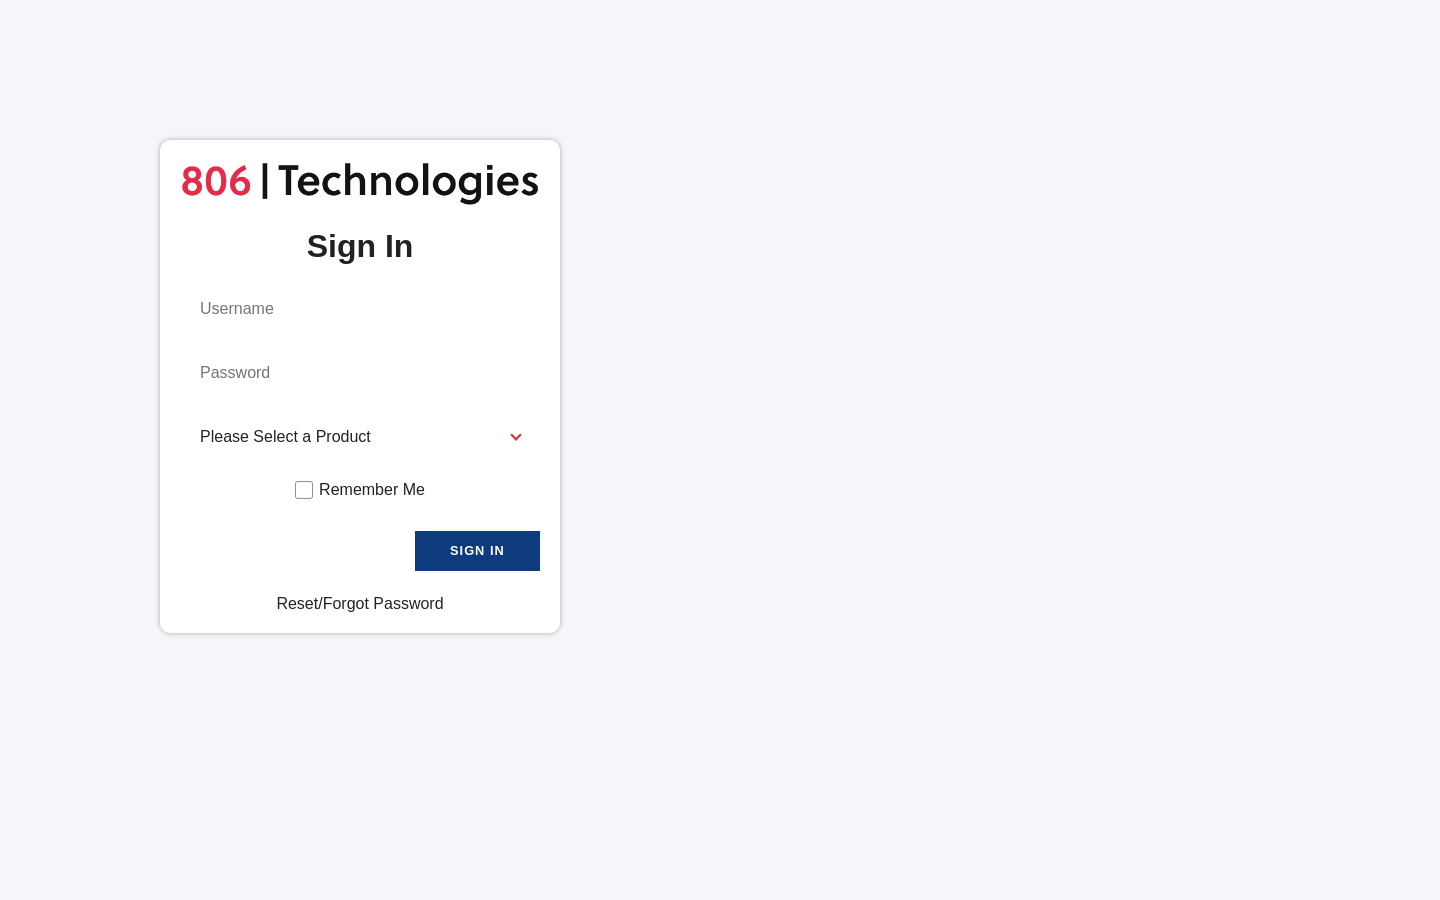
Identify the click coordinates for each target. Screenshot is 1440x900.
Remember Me (372, 489)
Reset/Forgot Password (359, 603)
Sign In (477, 550)
